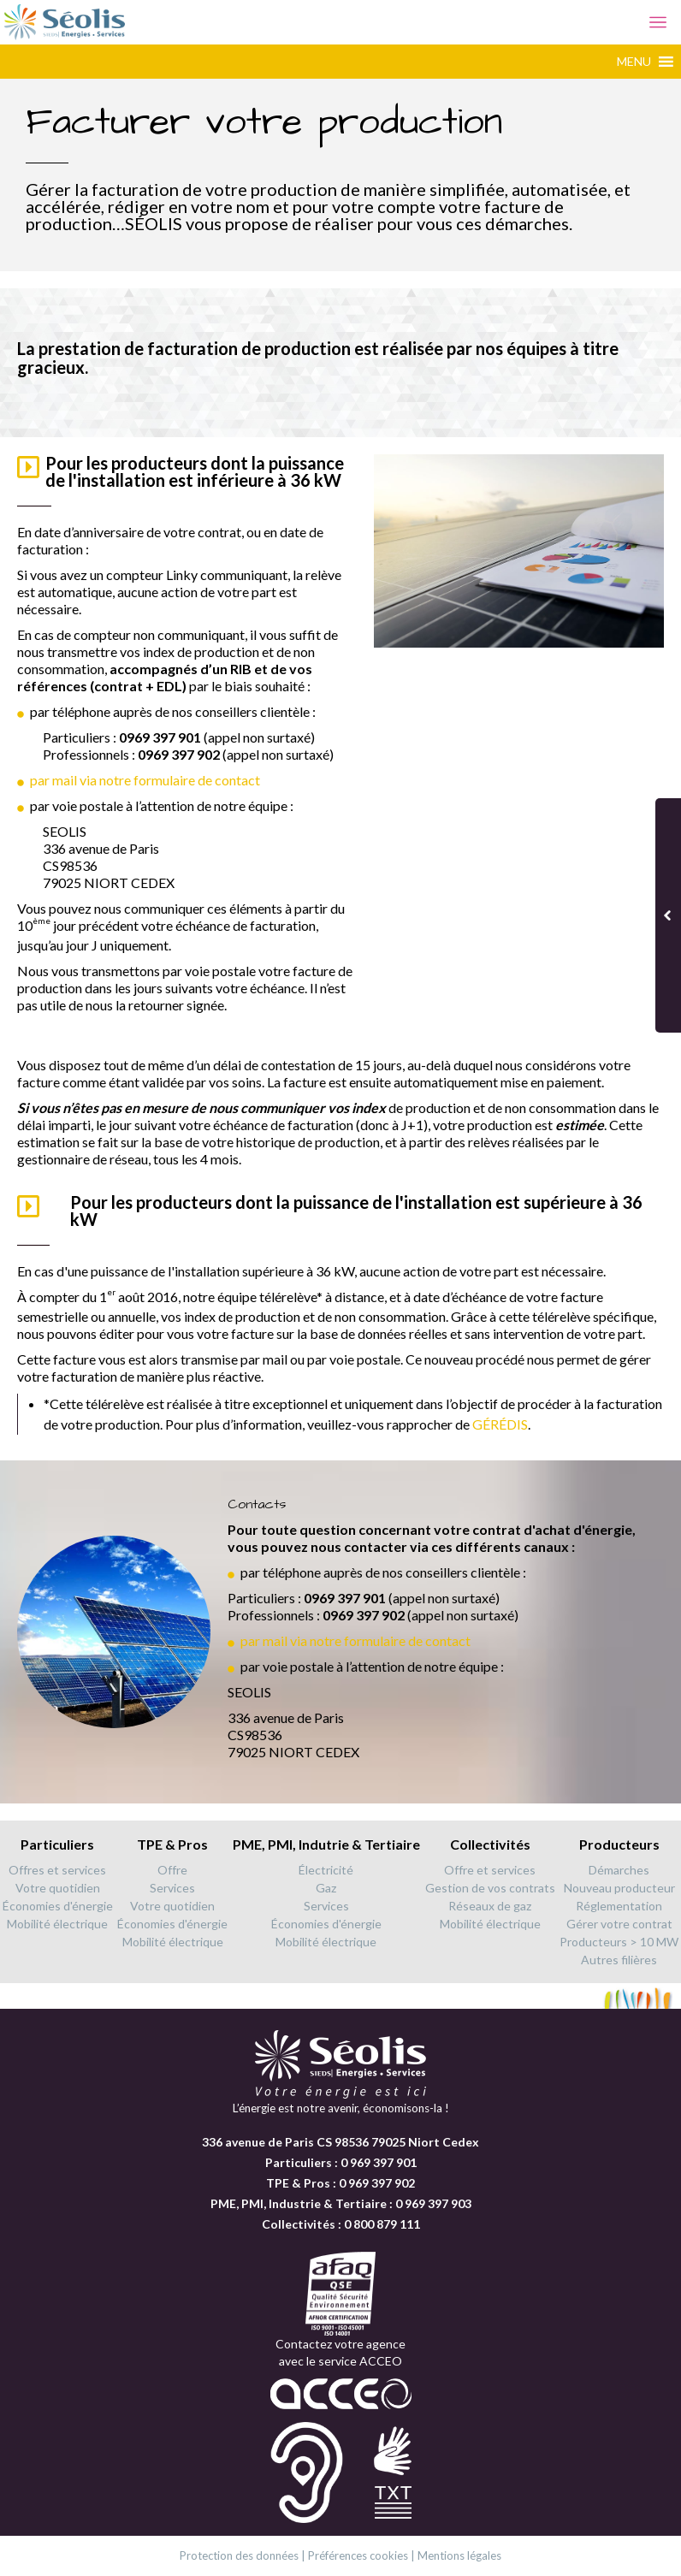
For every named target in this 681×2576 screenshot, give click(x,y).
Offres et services (57, 1869)
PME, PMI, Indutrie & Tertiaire (326, 1844)
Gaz (326, 1887)
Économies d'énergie (58, 1905)
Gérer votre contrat (619, 1923)
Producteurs (619, 1844)
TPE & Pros (172, 1844)
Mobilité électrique (57, 1923)
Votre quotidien (57, 1887)
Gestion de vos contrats (490, 1887)
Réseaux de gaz (489, 1905)
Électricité (326, 1869)
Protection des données (239, 2555)
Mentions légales (459, 2555)
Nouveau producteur (619, 1887)
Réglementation (619, 1905)
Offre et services (490, 1869)
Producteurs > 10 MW (619, 1941)
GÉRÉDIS (500, 1424)
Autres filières (619, 1959)
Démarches (619, 1869)
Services (172, 1887)
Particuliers (57, 1844)
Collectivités (490, 1844)
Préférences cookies (358, 2555)
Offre (172, 1869)
